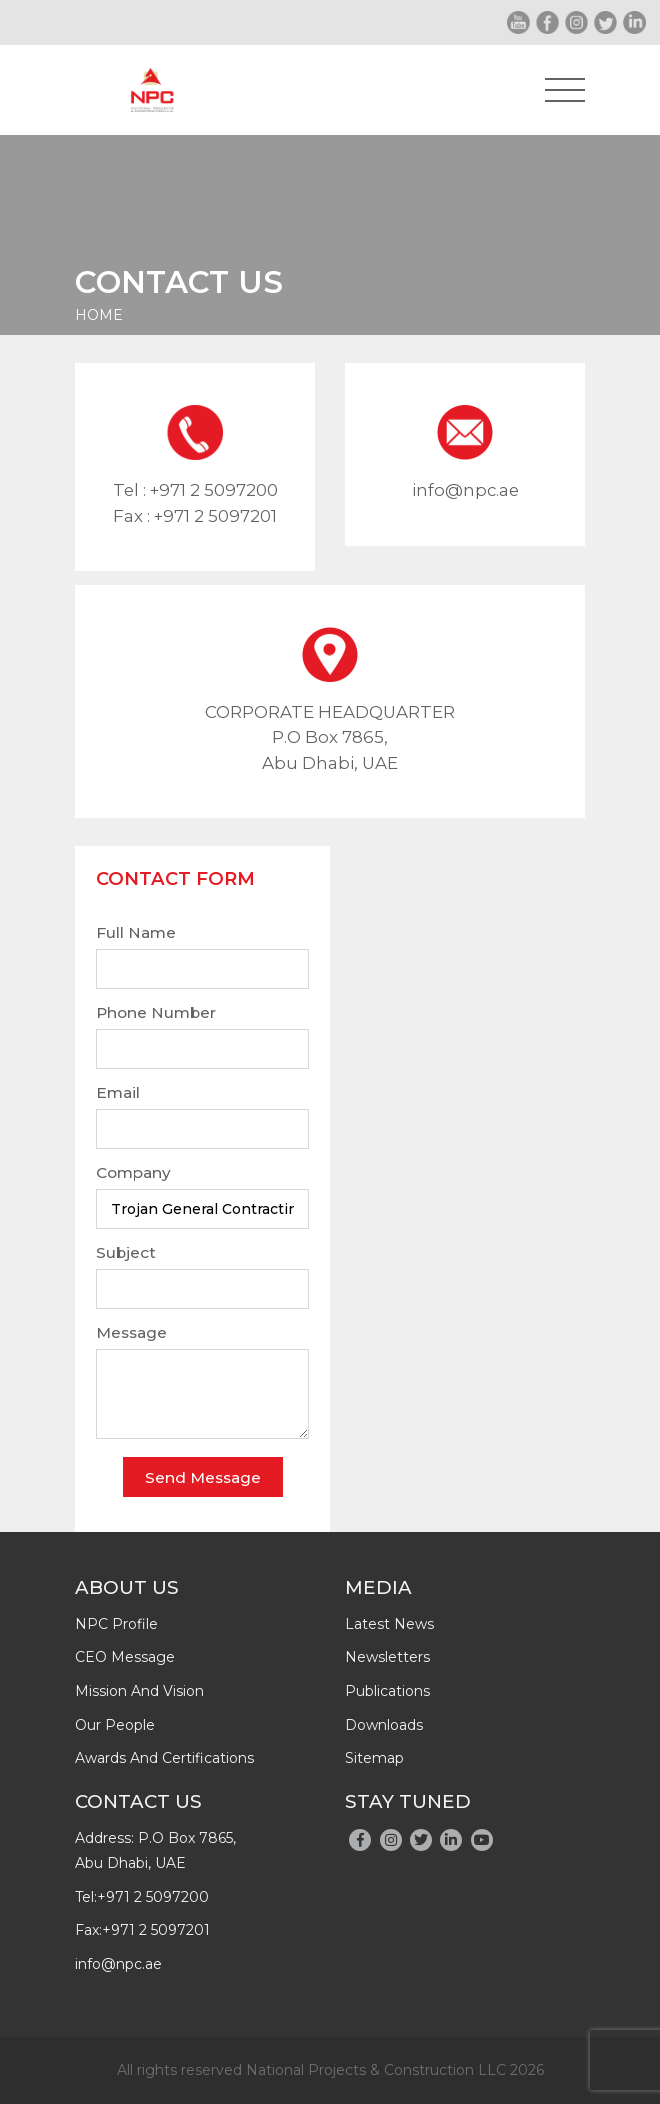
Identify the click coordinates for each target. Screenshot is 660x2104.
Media (378, 1587)
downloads (384, 1725)
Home (99, 315)
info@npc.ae (465, 490)
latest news (389, 1624)
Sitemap (374, 1758)
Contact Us (138, 1801)
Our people (115, 1725)
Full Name (136, 932)
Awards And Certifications (164, 1758)
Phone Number (156, 1012)
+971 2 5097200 (214, 490)
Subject (126, 1252)
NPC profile (116, 1624)
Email (118, 1092)
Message (131, 1332)
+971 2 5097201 (215, 516)
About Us (127, 1587)
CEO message (125, 1657)
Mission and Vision (139, 1691)
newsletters (387, 1657)
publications (387, 1691)
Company (133, 1172)
